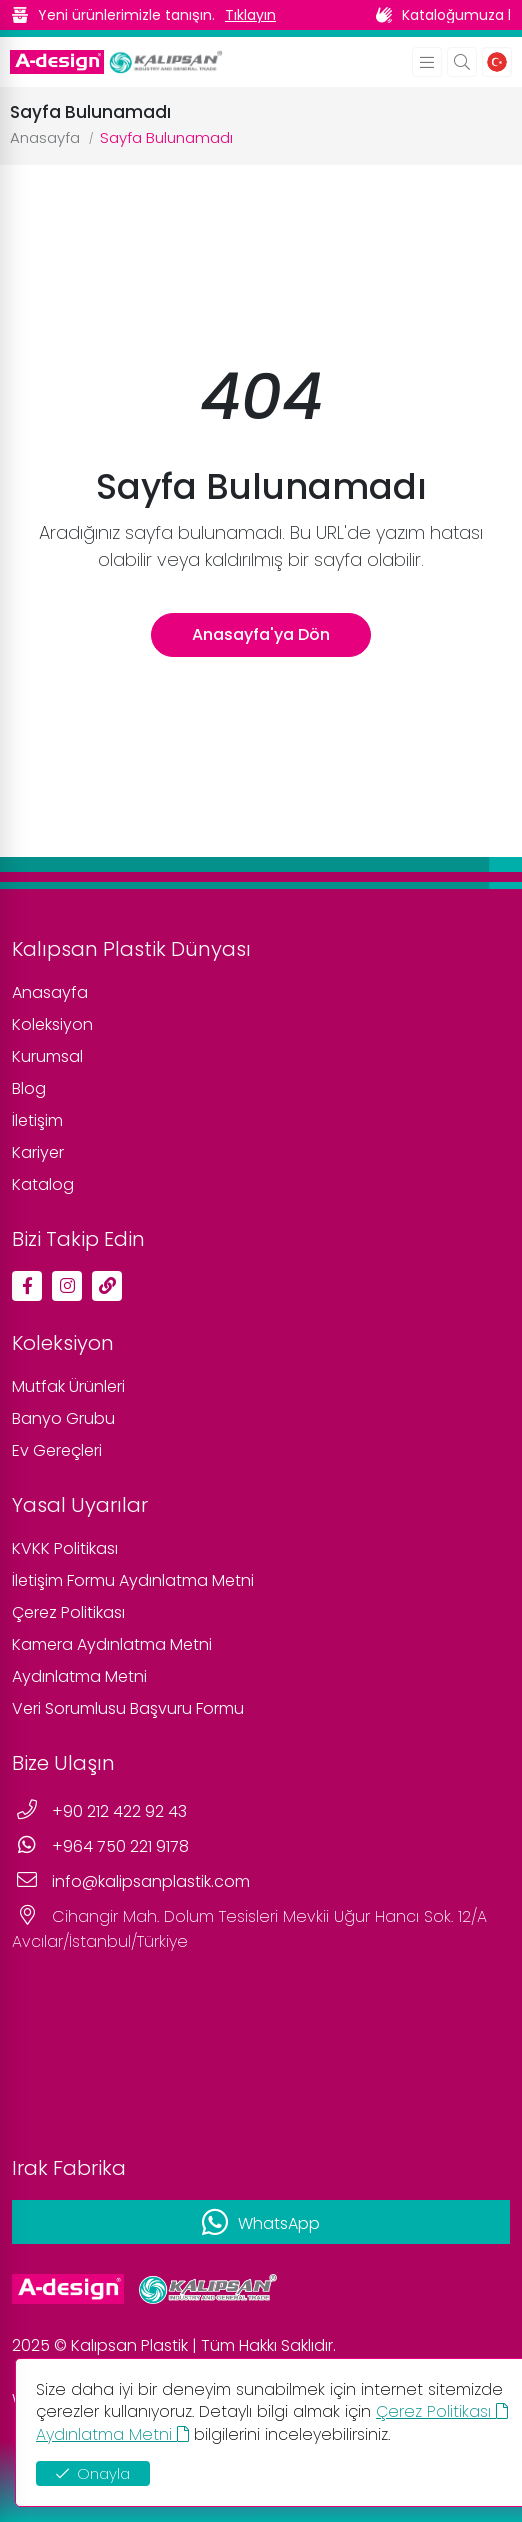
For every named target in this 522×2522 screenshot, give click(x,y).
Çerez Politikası (68, 1612)
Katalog (43, 1184)
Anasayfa (45, 137)
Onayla (93, 2473)
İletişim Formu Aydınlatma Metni (133, 1580)
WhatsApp (279, 2223)
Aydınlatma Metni (79, 1676)
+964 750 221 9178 (120, 1846)
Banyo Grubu (63, 1418)
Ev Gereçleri (57, 1450)
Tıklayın (250, 15)
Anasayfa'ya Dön (261, 634)
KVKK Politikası (65, 1548)
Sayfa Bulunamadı (166, 137)
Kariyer (38, 1152)
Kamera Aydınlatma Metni (112, 1644)
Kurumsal (47, 1056)
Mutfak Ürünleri (68, 1386)
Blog (29, 1088)
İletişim (37, 1120)
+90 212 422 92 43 (119, 1811)
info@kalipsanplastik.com (151, 1881)
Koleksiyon (52, 1024)
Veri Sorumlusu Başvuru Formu (128, 1708)
